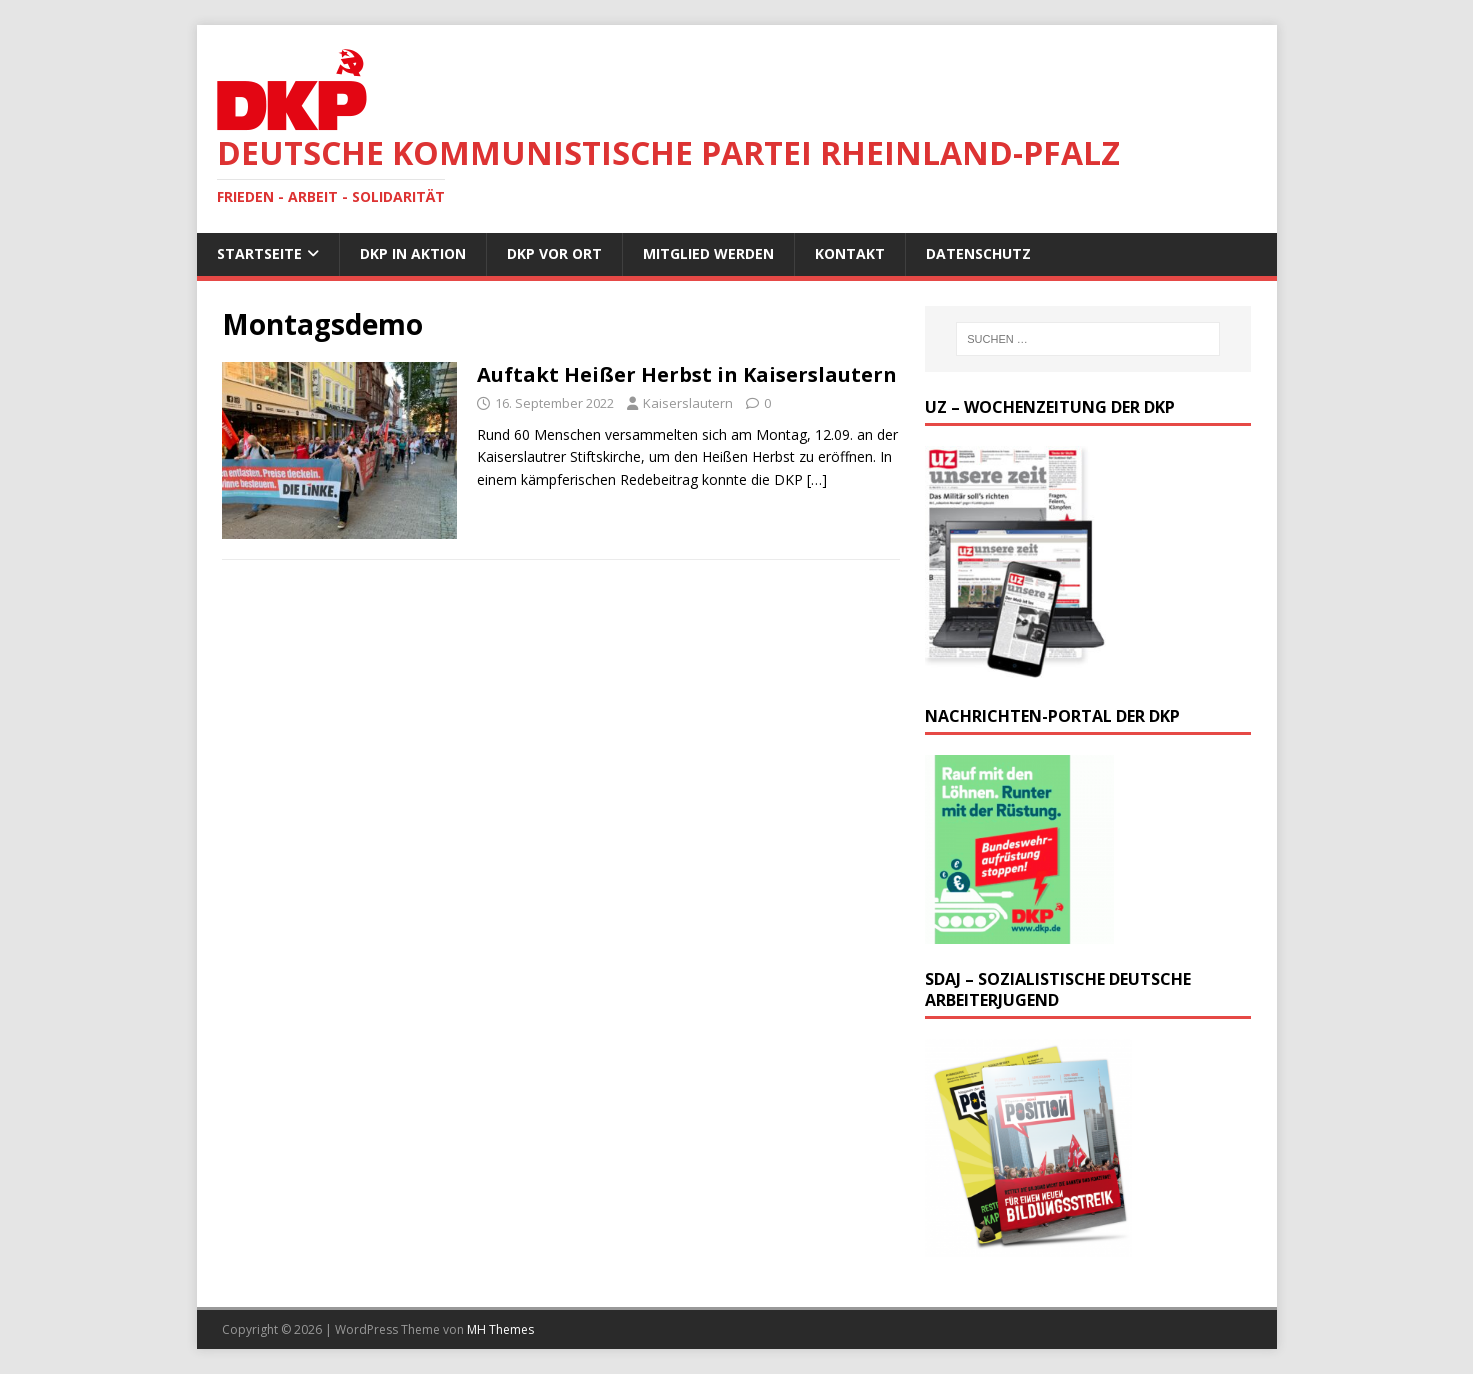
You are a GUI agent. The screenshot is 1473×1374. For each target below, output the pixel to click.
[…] (817, 479)
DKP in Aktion (413, 253)
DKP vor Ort (554, 253)
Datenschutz (978, 253)
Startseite (259, 253)
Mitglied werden (708, 253)
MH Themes (500, 1329)
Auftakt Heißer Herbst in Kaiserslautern (687, 374)
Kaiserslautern (688, 403)
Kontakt (850, 253)
